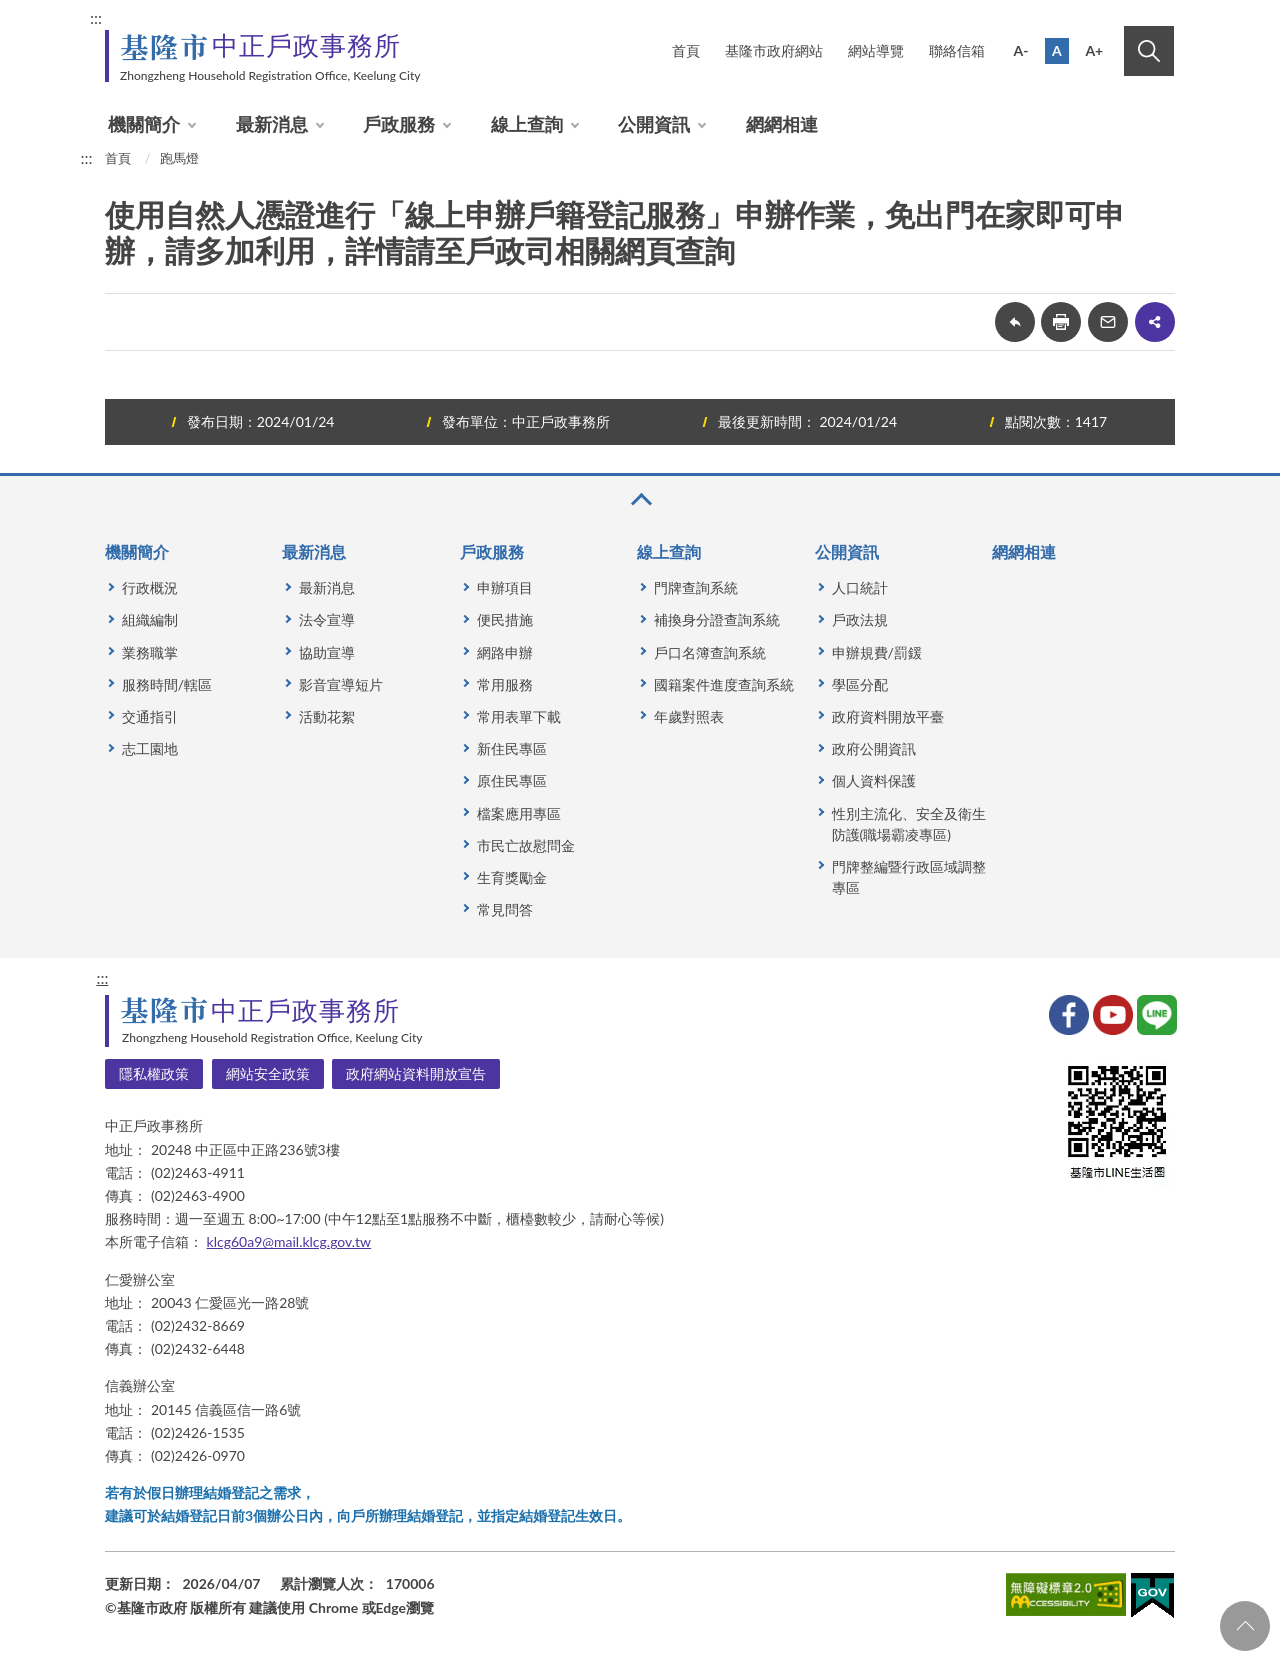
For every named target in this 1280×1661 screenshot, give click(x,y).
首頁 (686, 50)
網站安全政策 (268, 1073)
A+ (1094, 50)
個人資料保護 (874, 780)
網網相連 (782, 124)
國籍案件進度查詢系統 (724, 684)
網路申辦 (505, 652)
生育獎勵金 (512, 877)
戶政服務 (399, 124)
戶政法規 (860, 619)
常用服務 (505, 684)
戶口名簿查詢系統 (710, 652)
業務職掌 (150, 652)
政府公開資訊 (874, 748)
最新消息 (272, 124)
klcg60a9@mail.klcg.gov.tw (289, 1241)
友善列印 (1061, 322)
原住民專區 (512, 780)
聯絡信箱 (957, 50)
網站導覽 (876, 50)
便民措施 (505, 619)
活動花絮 (327, 716)
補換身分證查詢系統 (717, 619)
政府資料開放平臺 (888, 716)
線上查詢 (527, 124)
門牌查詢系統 (696, 587)
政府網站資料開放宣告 (416, 1073)
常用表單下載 (519, 716)
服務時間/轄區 (167, 684)
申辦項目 (505, 587)
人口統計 (860, 587)
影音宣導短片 (341, 684)
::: (96, 17)
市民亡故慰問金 (526, 845)
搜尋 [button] (1149, 51)
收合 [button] (640, 499)
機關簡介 (144, 124)
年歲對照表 (689, 716)
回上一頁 (1015, 322)
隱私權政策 (154, 1073)
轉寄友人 (1108, 322)
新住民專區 (512, 748)
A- (1021, 50)
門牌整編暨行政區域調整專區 (909, 877)
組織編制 (150, 619)
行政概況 (150, 587)
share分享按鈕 (1155, 322)
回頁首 (1245, 1626)
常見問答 (505, 909)
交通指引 (150, 716)
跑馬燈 (179, 158)
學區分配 (860, 684)
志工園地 (150, 748)
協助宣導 (327, 652)
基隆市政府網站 (774, 50)
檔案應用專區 (519, 813)
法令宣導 (327, 619)
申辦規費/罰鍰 (877, 652)
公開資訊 (654, 124)
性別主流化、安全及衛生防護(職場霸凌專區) (909, 824)
